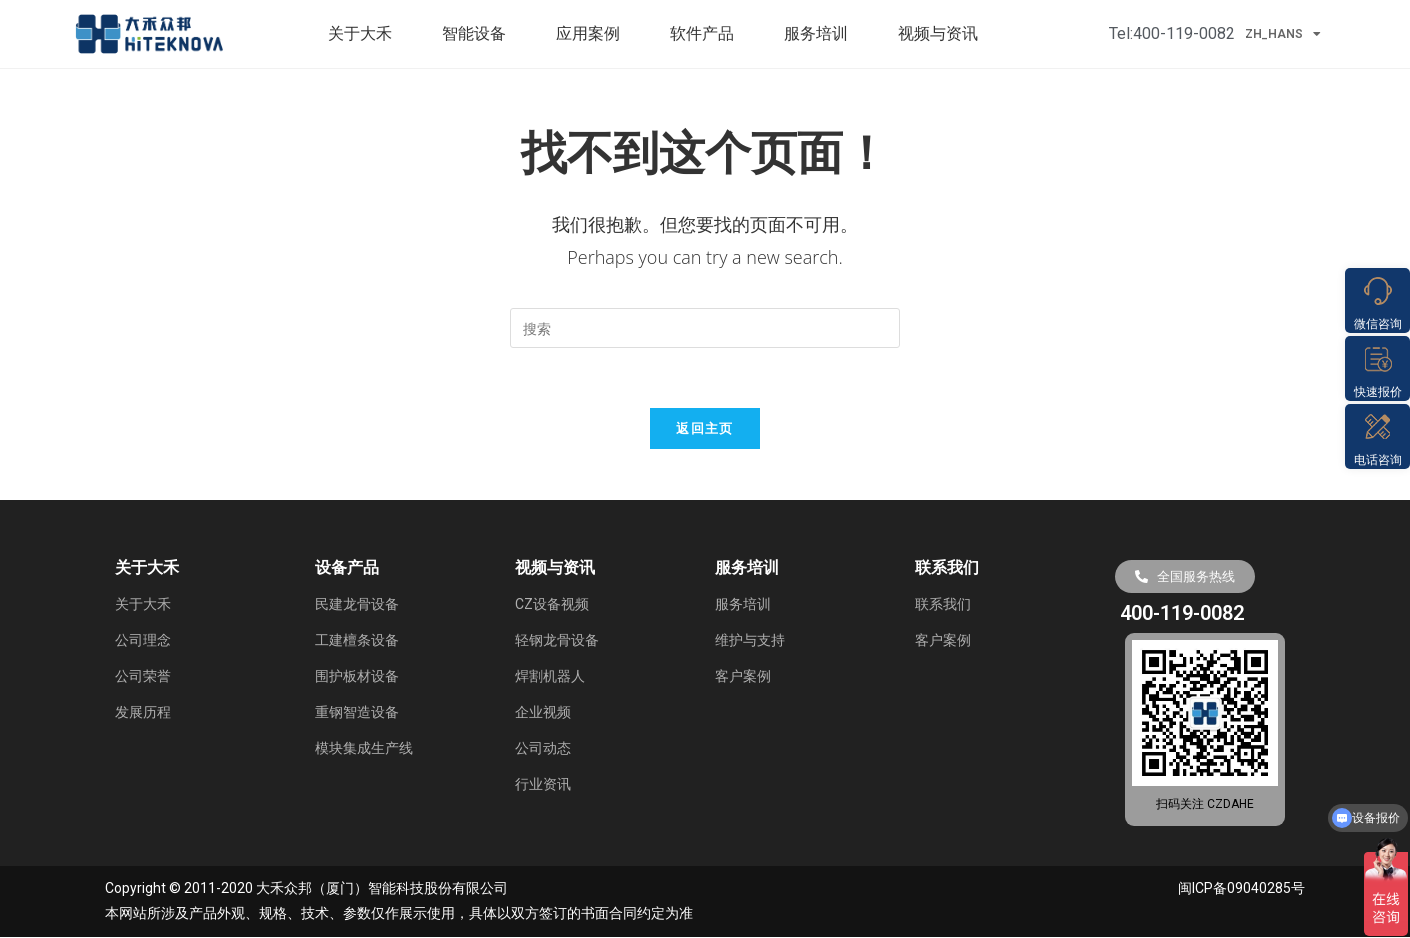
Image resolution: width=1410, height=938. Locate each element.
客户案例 (743, 677)
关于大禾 (365, 34)
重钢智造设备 (357, 713)
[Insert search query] (705, 328)
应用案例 (593, 34)
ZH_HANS (1283, 34)
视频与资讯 (943, 34)
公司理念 (143, 641)
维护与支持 (750, 641)
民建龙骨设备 (357, 605)
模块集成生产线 (364, 749)
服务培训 (821, 34)
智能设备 (479, 34)
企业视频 (543, 713)
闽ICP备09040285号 (1241, 890)
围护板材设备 (357, 677)
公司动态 (543, 749)
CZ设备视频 (552, 605)
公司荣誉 (143, 677)
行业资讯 (543, 785)
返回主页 (704, 429)
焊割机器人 (550, 677)
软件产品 (707, 34)
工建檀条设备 (357, 641)
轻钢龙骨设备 (557, 641)
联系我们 (943, 605)
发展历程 (143, 713)
